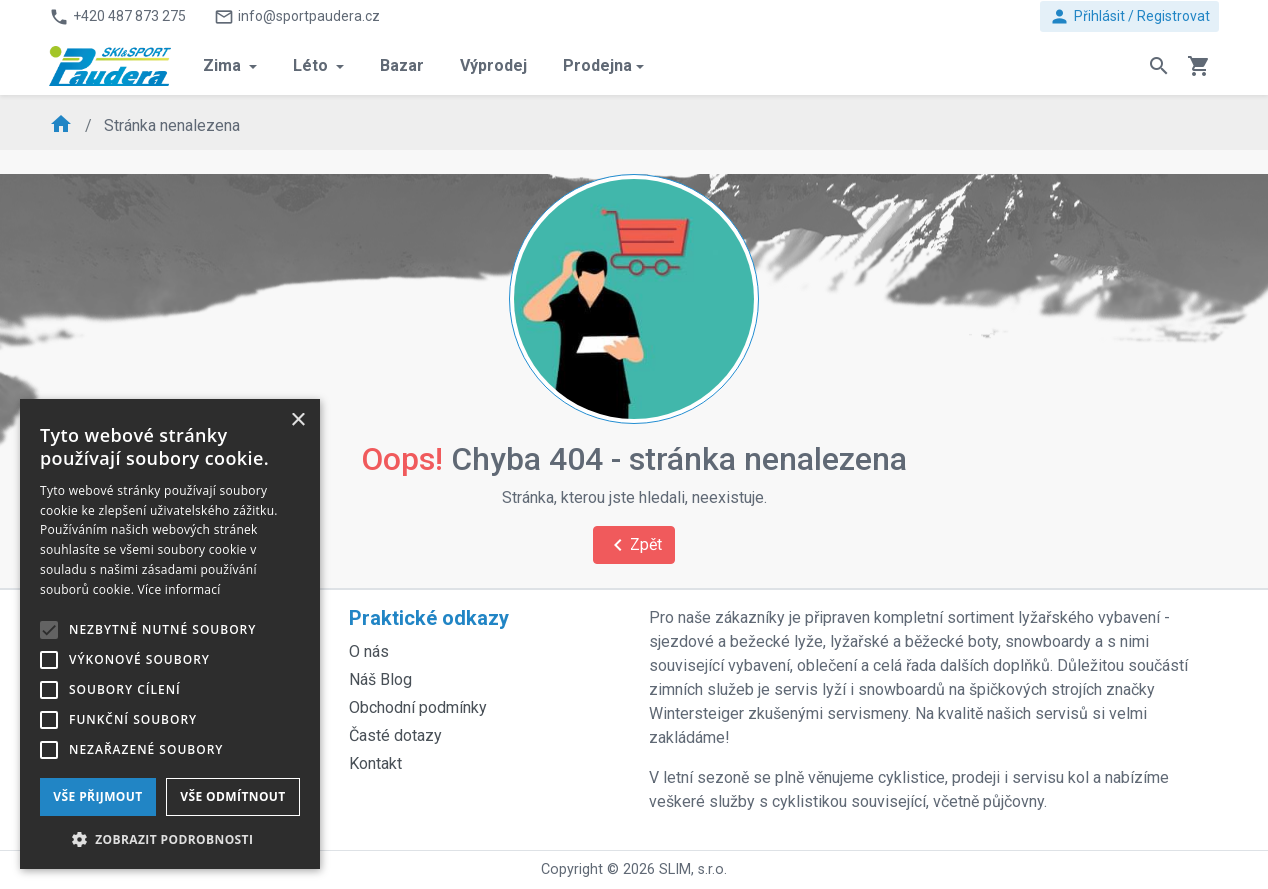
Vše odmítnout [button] (232, 796)
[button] (170, 839)
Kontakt (375, 763)
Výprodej (493, 65)
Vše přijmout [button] (97, 796)
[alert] (170, 634)
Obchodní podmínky (418, 707)
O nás (369, 651)
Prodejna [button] (597, 65)
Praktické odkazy (429, 618)
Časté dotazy (395, 735)
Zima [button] (224, 65)
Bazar (402, 65)
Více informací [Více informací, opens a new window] (179, 589)
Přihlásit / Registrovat (1129, 16)
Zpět (634, 545)
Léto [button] (312, 65)
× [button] (297, 420)
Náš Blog (380, 679)
